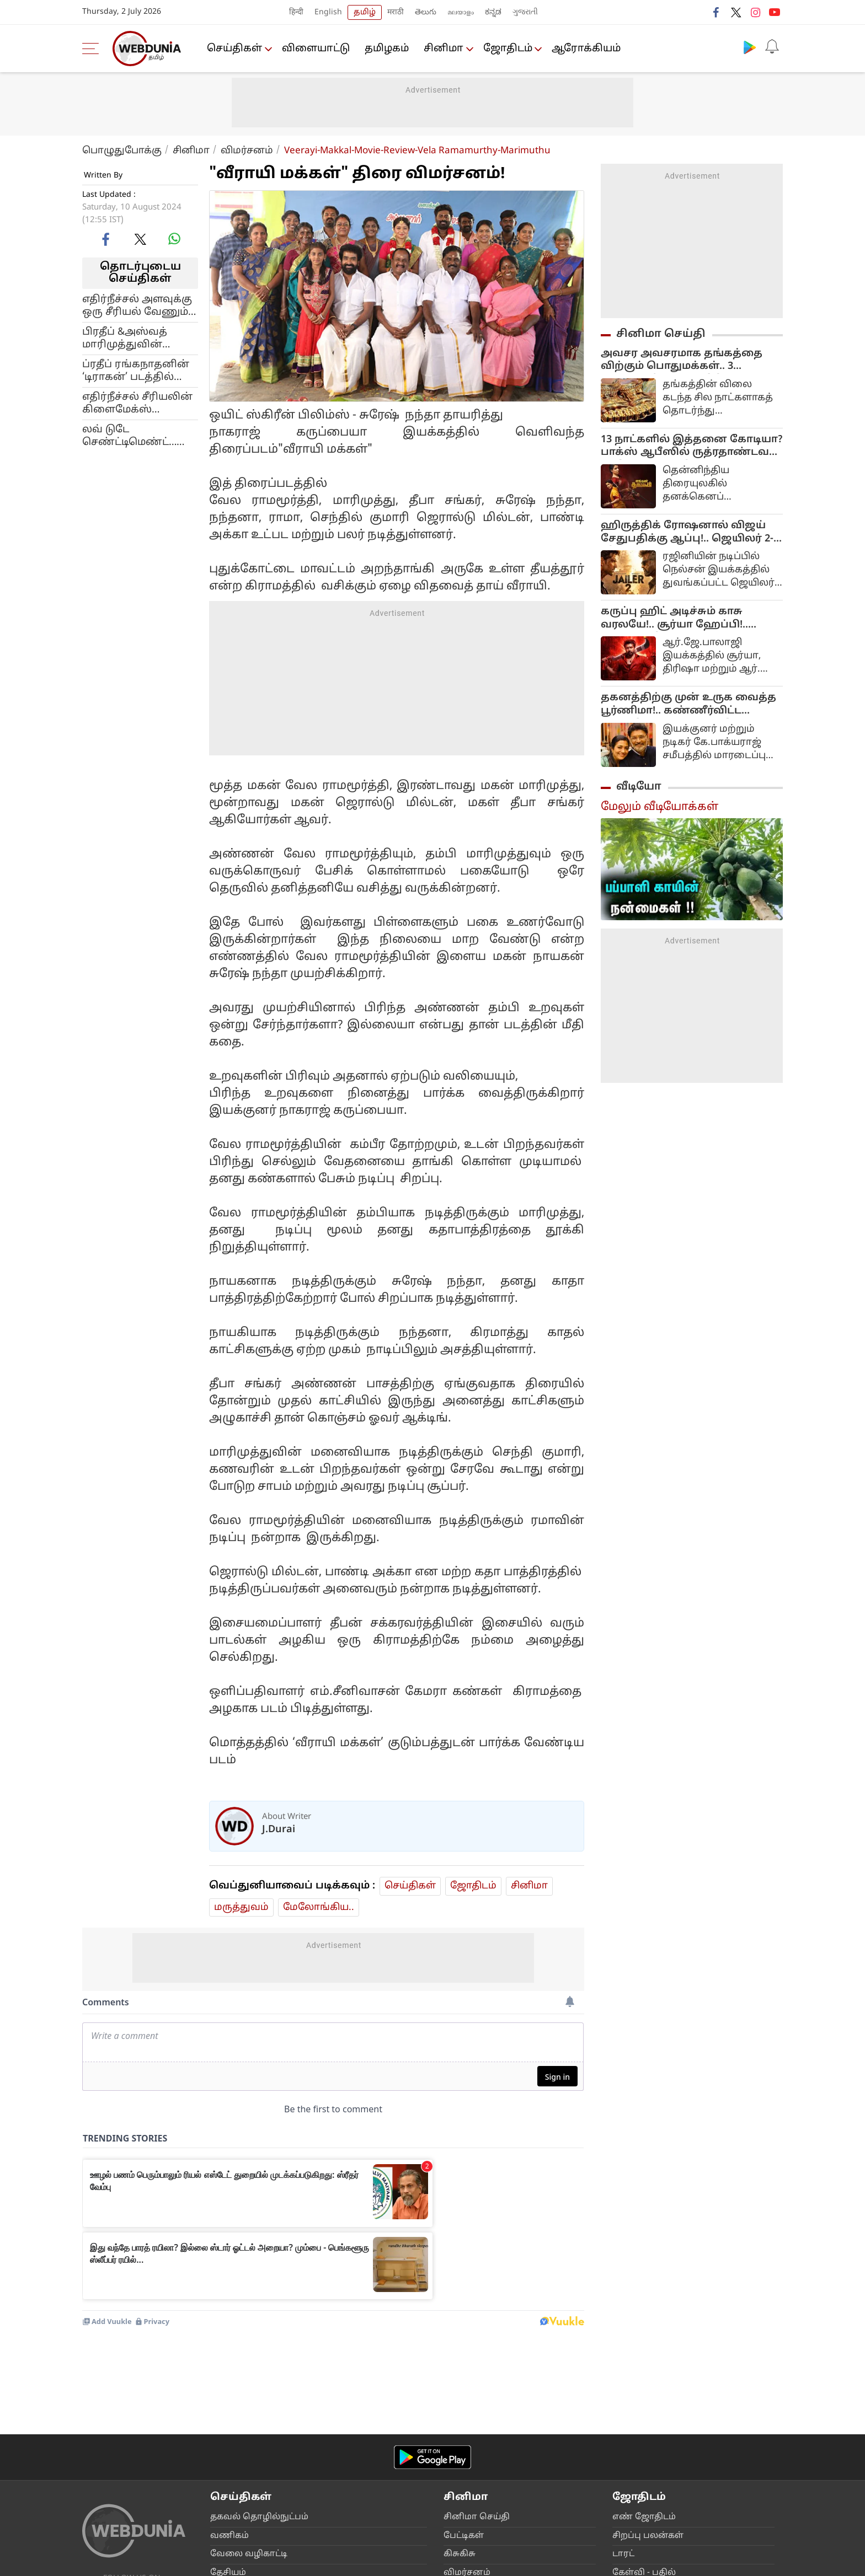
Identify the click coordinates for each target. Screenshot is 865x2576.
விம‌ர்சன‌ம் (467, 2413)
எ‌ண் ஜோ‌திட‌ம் (644, 2357)
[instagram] (170, 2440)
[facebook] (106, 239)
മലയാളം (460, 12)
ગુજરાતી (525, 12)
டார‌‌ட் (623, 2394)
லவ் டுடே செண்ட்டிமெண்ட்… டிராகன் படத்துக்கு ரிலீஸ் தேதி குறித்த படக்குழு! (133, 436)
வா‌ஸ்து (629, 2487)
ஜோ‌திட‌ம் (509, 48)
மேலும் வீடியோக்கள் (659, 809)
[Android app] (432, 2297)
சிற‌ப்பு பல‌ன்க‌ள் (648, 2376)
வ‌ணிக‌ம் (229, 2376)
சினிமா (444, 48)
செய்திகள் (235, 48)
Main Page (104, 2564)
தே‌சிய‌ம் (228, 2413)
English (328, 12)
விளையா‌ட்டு (317, 48)
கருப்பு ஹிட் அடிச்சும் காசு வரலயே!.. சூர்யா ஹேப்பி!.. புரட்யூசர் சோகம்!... (674, 621)
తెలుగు (425, 12)
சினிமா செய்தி (661, 334)
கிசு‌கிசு (460, 2394)
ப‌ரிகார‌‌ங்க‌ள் (640, 2431)
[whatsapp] (174, 239)
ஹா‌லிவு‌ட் (465, 2468)
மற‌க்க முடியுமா (477, 2505)
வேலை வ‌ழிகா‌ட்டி (248, 2394)
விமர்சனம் (247, 151)
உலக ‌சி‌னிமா (473, 2450)
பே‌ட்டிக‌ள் (464, 2376)
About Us (149, 2564)
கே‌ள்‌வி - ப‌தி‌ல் (644, 2413)
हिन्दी (296, 12)
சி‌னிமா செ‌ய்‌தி (477, 2357)
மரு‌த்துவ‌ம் (241, 1907)
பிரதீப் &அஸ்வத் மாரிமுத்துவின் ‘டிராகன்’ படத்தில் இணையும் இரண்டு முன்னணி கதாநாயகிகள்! (133, 338)
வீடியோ (638, 789)
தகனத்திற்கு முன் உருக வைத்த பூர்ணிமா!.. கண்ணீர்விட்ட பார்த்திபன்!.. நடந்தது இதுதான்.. (689, 707)
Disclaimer (237, 2564)
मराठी (395, 12)
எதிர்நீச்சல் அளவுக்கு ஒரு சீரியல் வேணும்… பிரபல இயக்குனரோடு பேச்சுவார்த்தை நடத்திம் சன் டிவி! (139, 306)
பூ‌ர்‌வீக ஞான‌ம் (644, 2450)
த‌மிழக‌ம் (388, 48)
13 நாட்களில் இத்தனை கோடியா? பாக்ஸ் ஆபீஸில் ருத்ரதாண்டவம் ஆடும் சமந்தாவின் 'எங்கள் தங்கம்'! (691, 447)
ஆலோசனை (640, 2468)
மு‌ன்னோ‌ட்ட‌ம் (474, 2431)
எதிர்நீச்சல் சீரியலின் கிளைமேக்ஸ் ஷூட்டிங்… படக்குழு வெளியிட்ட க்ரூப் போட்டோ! (137, 403)
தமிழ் (365, 12)
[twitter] (140, 239)
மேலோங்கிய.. (318, 1907)
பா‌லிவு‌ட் (462, 2487)
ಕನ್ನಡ (493, 12)
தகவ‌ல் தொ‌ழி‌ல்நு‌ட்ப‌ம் (259, 2357)
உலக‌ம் (225, 2431)
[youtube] (144, 2440)
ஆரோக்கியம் (588, 48)
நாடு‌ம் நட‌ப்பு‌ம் (241, 2468)
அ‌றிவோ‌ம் (233, 2450)
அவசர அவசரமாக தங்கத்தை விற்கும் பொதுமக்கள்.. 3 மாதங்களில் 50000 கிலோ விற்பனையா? (681, 361)
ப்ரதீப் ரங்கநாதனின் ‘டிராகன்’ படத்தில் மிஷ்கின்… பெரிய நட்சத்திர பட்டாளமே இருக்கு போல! (135, 371)
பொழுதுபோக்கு (122, 151)
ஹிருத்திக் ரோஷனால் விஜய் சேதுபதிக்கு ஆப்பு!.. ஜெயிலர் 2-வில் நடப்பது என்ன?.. (687, 534)
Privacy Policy (336, 2564)
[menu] (93, 48)
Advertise (192, 2564)
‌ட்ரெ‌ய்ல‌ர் (463, 2524)
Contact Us (284, 2564)
